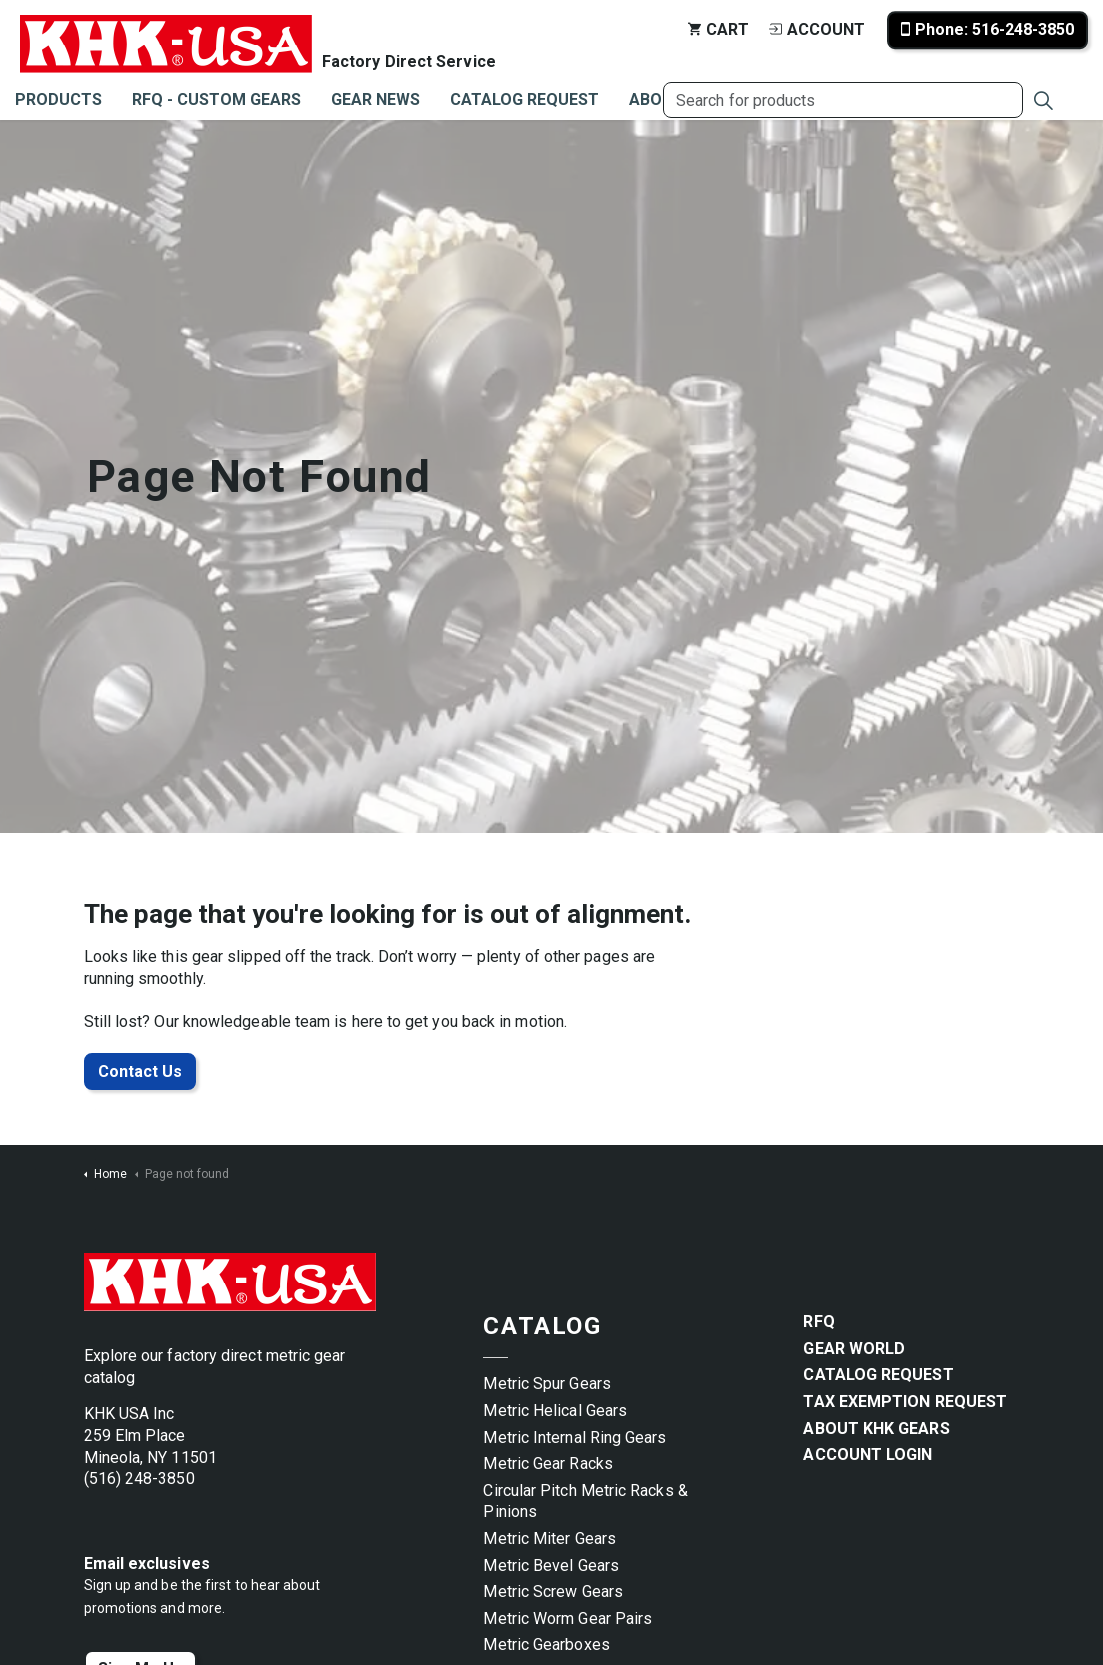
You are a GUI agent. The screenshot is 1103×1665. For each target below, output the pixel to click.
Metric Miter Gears (549, 1538)
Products (58, 99)
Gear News (375, 99)
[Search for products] (843, 100)
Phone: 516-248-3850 (987, 30)
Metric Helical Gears (555, 1410)
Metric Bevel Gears (550, 1565)
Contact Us (140, 1072)
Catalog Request (524, 99)
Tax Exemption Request (905, 1401)
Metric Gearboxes (546, 1644)
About (656, 99)
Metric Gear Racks (547, 1463)
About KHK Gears (876, 1428)
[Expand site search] (1043, 100)
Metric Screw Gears (552, 1591)
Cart (718, 29)
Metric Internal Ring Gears (574, 1437)
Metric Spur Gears (546, 1383)
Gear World (854, 1348)
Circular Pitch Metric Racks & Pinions (585, 1501)
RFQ (818, 1321)
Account (817, 29)
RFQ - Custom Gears (216, 99)
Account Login (867, 1454)
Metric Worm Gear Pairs (567, 1618)
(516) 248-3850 (139, 1478)
